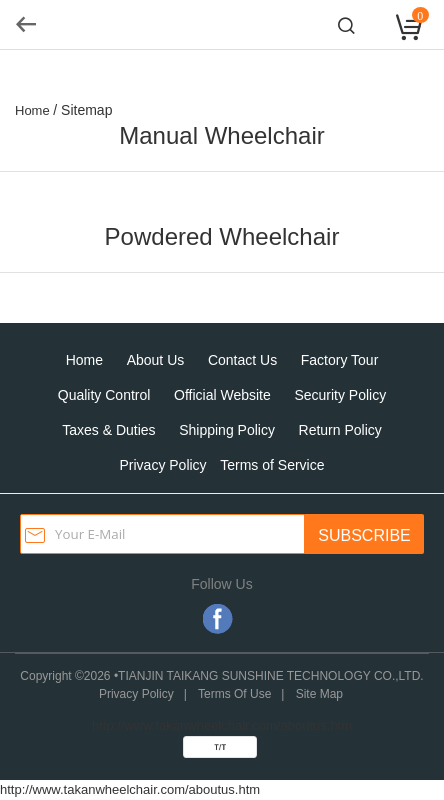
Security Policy (340, 395)
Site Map (319, 694)
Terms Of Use (234, 694)
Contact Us (242, 360)
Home (84, 360)
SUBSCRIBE (364, 535)
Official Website (222, 395)
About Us (156, 360)
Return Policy (340, 430)
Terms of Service (272, 465)
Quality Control (104, 395)
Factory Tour (340, 360)
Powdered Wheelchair (222, 236)
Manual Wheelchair (221, 135)
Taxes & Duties (108, 430)
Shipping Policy (227, 430)
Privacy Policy (162, 465)
